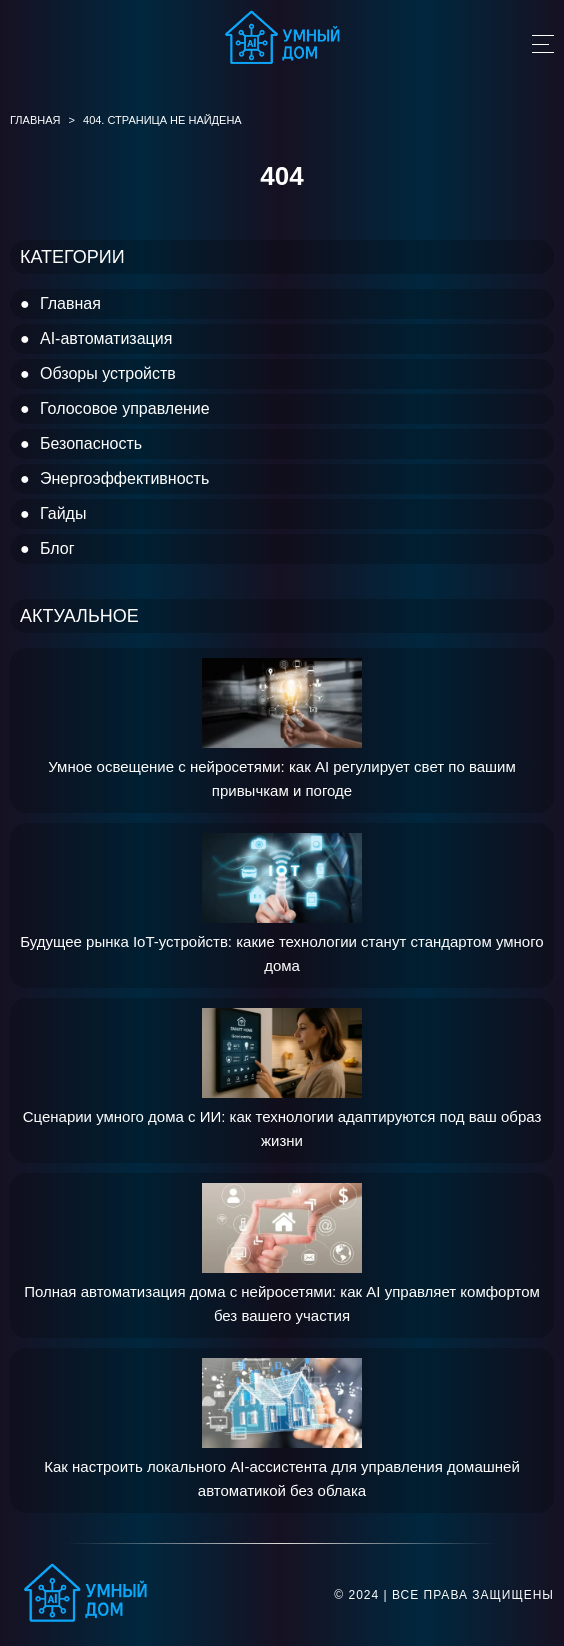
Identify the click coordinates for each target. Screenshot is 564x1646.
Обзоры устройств (108, 373)
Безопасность (91, 443)
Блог (57, 548)
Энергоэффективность (124, 478)
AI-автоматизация (106, 338)
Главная (70, 303)
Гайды (63, 513)
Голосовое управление (125, 408)
